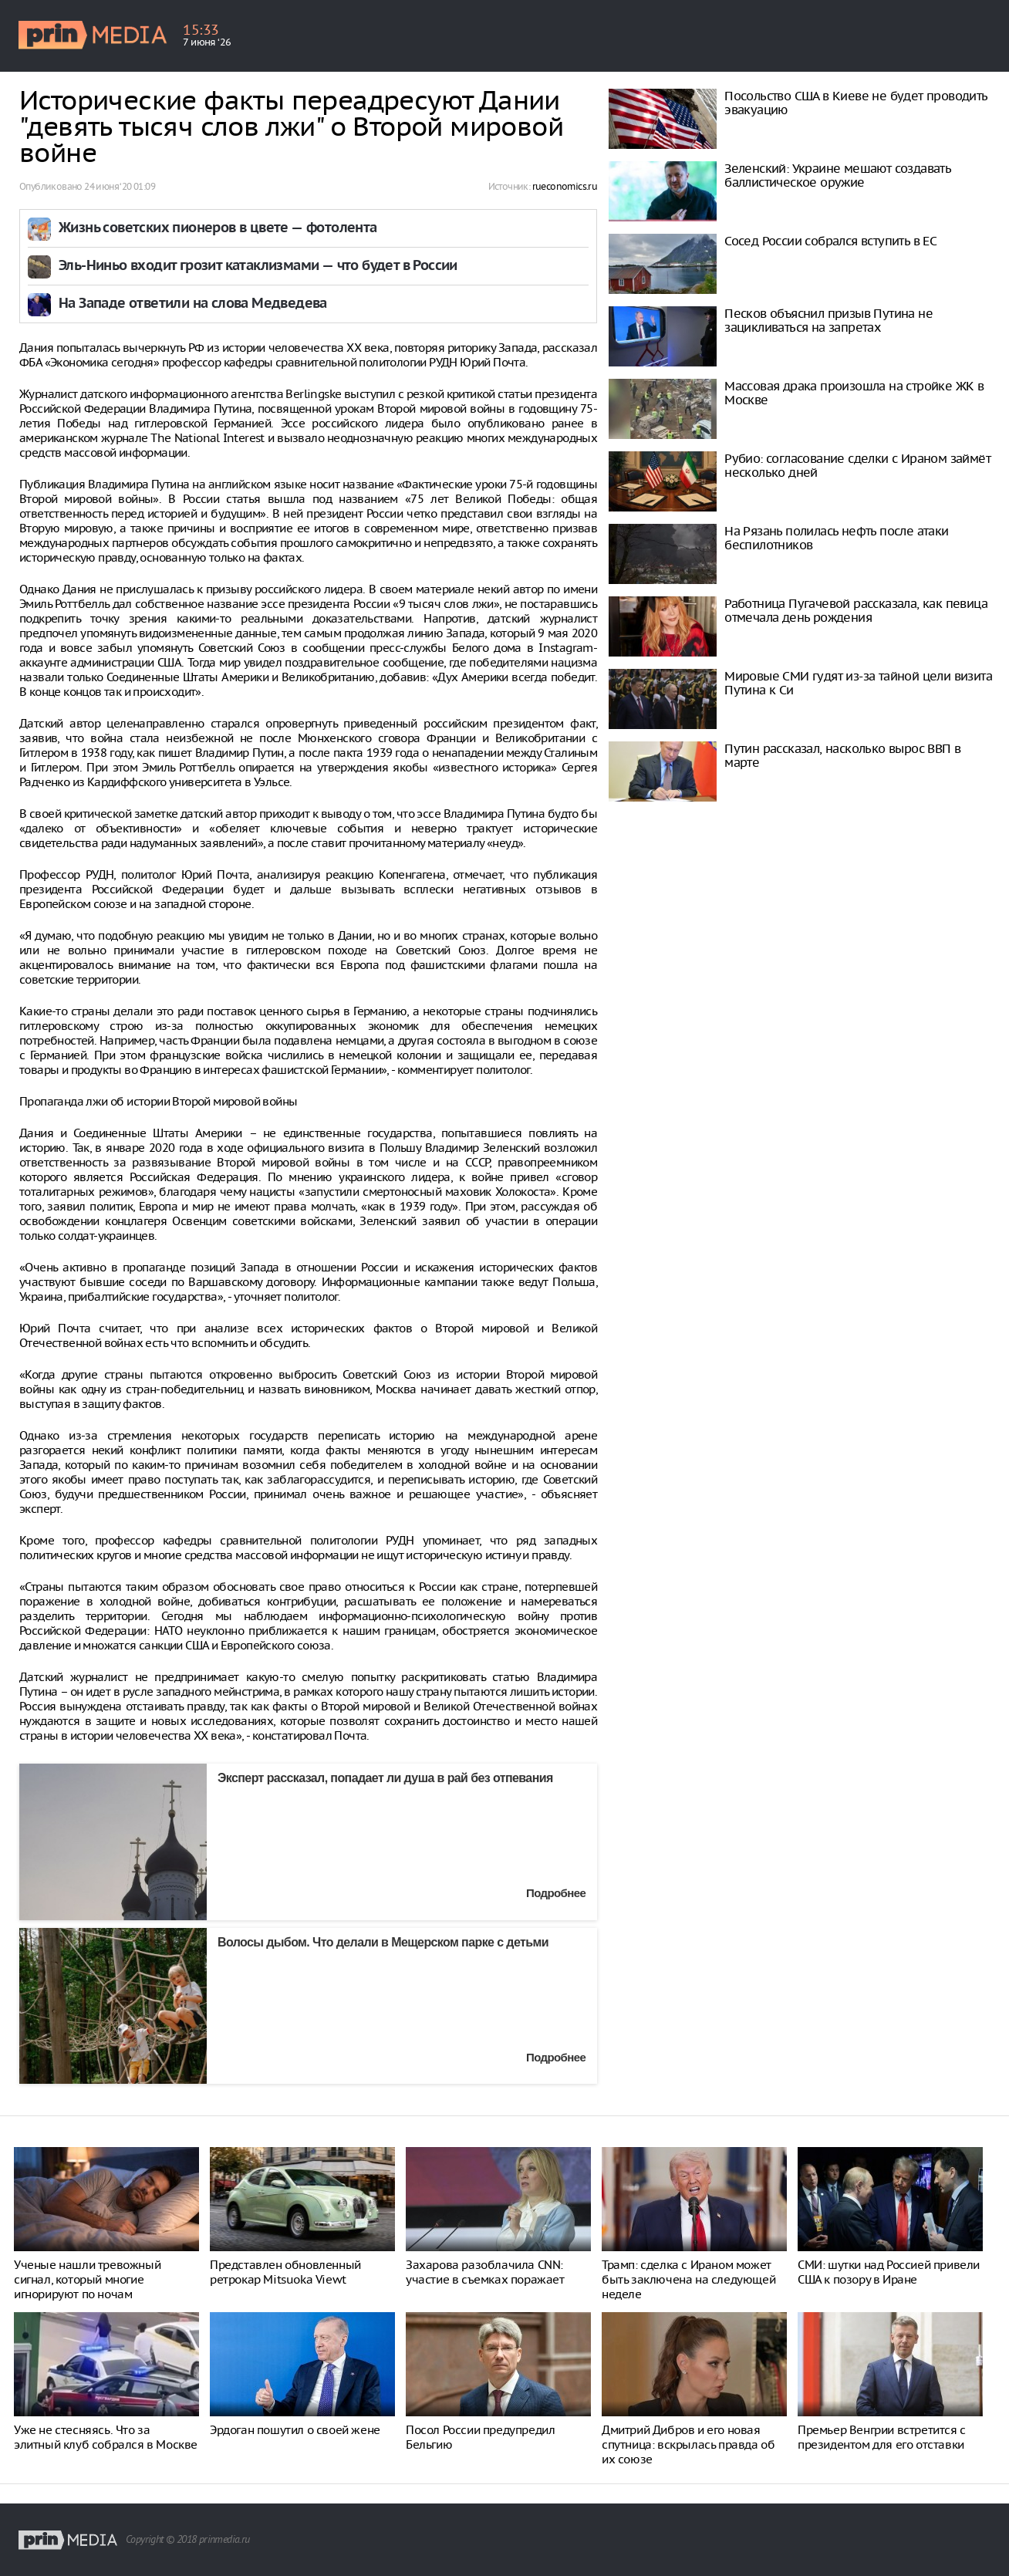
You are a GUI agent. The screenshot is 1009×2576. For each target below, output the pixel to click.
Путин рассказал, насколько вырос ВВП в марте (842, 755)
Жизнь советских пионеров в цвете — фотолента (218, 228)
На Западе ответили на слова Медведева (193, 304)
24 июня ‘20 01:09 (119, 186)
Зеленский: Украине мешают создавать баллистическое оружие (837, 175)
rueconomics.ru (565, 186)
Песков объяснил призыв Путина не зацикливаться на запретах (828, 320)
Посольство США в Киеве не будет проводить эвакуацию (855, 102)
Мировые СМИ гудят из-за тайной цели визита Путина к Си (858, 682)
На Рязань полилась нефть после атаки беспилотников (836, 537)
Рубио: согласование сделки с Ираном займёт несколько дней (857, 465)
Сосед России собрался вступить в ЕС (830, 240)
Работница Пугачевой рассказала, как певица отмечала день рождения (855, 610)
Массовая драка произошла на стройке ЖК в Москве (854, 392)
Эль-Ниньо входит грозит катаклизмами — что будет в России (258, 266)
